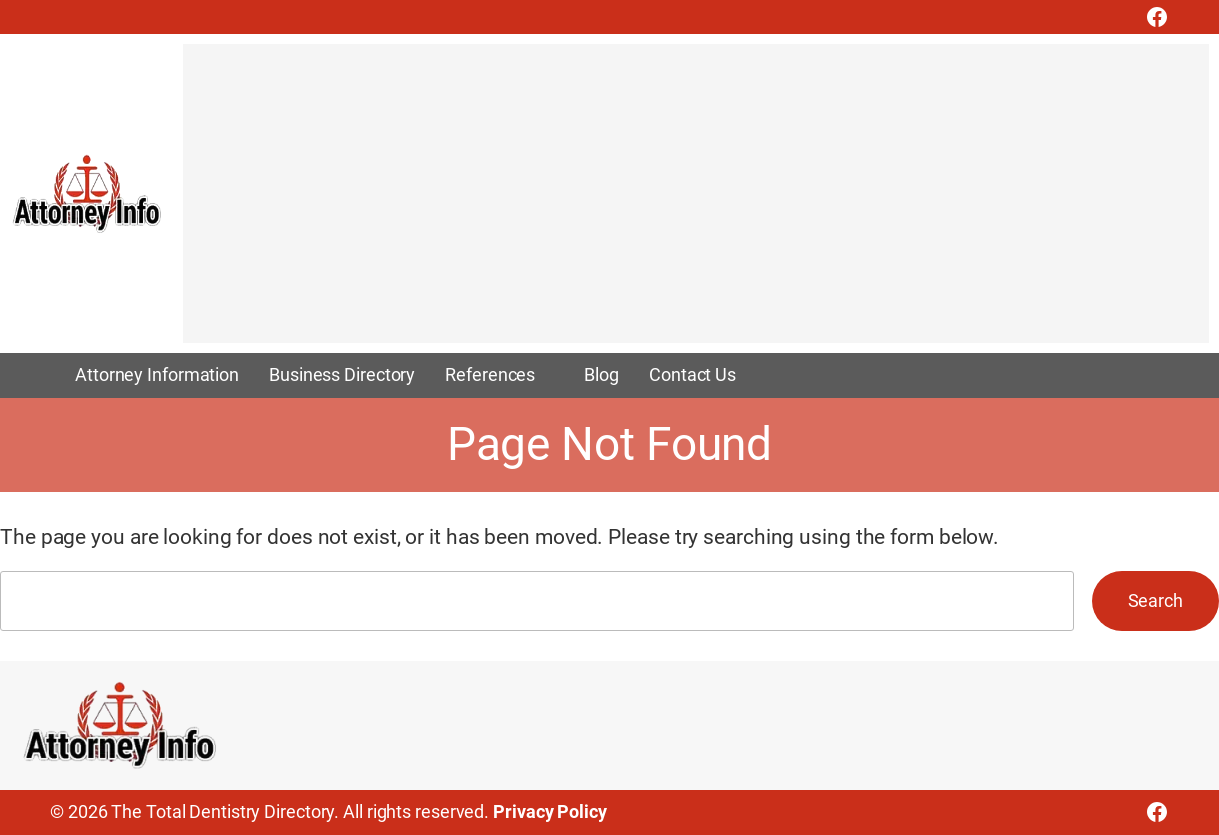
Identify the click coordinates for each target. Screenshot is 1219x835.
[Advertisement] (696, 203)
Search (1155, 601)
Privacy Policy (550, 812)
